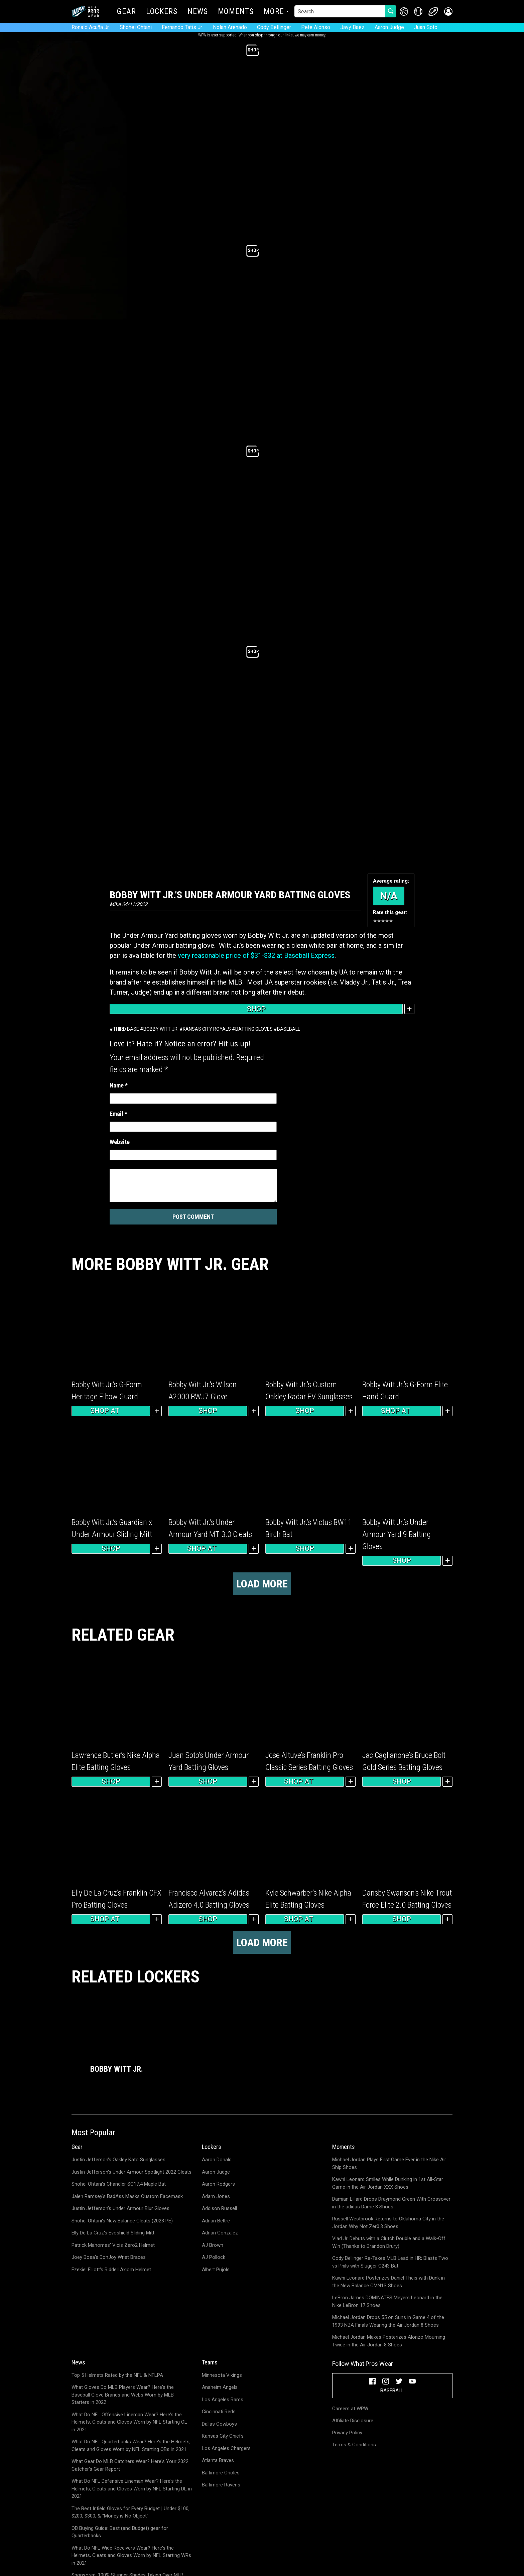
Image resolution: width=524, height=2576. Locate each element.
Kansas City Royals (207, 1029)
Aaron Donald (217, 2160)
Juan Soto (425, 27)
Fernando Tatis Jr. (182, 27)
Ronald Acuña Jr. (91, 27)
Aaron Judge (389, 27)
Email (118, 1113)
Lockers (161, 12)
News (197, 12)
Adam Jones (216, 2196)
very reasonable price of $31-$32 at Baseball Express (256, 955)
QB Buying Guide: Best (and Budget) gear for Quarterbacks (120, 2532)
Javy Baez (352, 27)
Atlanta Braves (218, 2460)
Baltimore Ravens (221, 2485)
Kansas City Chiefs (223, 2436)
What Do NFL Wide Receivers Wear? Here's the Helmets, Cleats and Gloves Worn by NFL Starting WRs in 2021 (131, 2555)
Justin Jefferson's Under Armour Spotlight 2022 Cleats (131, 2172)
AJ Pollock (213, 2257)
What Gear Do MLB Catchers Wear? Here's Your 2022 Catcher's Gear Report (130, 2465)
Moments (236, 12)
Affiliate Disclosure (352, 2421)
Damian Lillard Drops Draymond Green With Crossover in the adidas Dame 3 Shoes (391, 2203)
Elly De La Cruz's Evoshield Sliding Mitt (113, 2233)
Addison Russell (219, 2208)
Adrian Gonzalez (220, 2233)
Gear (126, 12)
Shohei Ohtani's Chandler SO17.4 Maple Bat (119, 2184)
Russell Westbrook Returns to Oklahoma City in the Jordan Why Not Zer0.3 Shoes (388, 2222)
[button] (448, 11)
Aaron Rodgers (218, 2184)
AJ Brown (212, 2245)
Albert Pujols (216, 2270)
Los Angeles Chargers (226, 2448)
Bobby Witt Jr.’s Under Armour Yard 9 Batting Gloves (396, 1534)
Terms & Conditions (354, 2445)
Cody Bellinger (274, 27)
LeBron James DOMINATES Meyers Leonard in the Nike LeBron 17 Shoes (387, 2301)
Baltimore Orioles (221, 2473)
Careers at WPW (350, 2409)
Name (119, 1085)
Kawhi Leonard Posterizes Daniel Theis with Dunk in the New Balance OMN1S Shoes (388, 2282)
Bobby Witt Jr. (160, 1029)
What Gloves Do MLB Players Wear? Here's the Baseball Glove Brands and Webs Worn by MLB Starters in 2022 (123, 2394)
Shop (256, 1009)
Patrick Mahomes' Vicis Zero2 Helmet (113, 2245)
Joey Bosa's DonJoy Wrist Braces (109, 2257)
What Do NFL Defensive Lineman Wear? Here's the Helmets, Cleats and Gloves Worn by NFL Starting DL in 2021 (132, 2488)
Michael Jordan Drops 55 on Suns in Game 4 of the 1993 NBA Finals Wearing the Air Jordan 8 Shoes (388, 2321)
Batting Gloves (254, 1029)
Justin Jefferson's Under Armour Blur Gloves (120, 2208)
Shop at (111, 1411)
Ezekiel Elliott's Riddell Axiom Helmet (111, 2270)
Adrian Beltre (216, 2221)
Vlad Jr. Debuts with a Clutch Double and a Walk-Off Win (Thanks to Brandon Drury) (388, 2242)
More (274, 12)
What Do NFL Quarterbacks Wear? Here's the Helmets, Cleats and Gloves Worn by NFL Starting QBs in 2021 (131, 2445)
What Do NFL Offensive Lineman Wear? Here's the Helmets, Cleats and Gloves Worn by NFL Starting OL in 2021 (129, 2422)
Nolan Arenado (230, 27)
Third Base (126, 1029)
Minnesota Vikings (222, 2375)
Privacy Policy (347, 2433)
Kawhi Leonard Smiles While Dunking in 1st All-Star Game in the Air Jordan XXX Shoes (387, 2183)
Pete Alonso (315, 27)
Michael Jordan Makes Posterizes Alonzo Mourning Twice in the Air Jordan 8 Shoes (388, 2341)
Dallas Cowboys (219, 2424)
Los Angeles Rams (222, 2400)
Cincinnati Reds (219, 2412)
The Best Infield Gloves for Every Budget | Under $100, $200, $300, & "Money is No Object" (130, 2512)
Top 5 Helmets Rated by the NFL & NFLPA (117, 2375)
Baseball (288, 1029)
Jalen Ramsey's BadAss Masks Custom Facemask (127, 2196)
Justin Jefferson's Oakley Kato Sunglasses (118, 2160)
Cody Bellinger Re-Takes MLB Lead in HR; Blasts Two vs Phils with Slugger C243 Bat (390, 2262)
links (289, 35)
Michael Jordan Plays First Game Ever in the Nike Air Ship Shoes (389, 2163)
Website (120, 1141)
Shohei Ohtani (136, 27)
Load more (262, 1583)
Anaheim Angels (220, 2387)
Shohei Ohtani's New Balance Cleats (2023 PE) (122, 2221)
